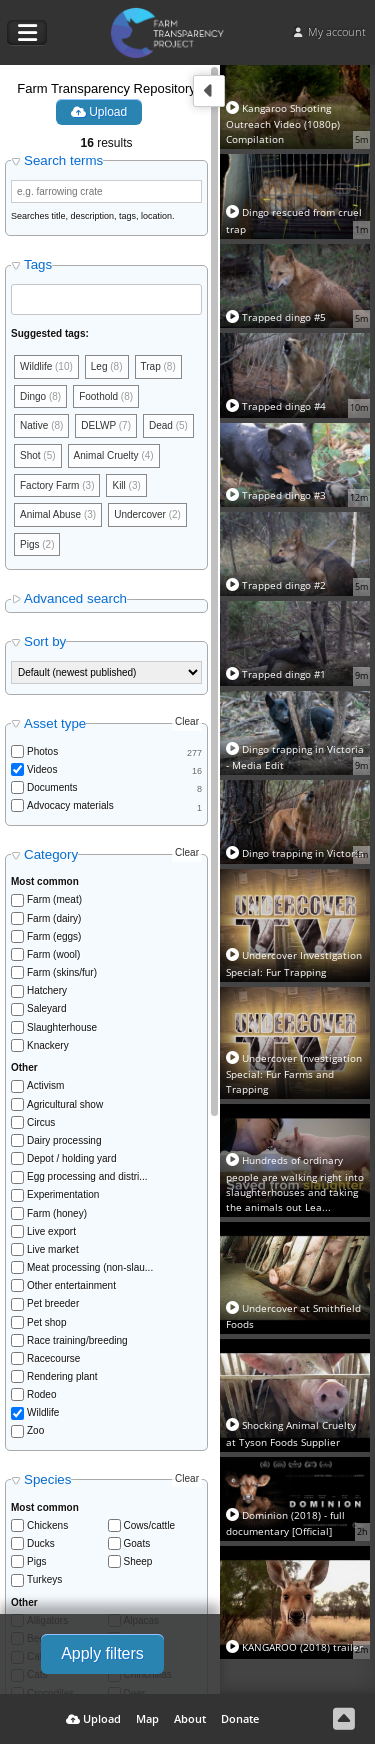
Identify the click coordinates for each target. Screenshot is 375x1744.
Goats (137, 1543)
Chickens (47, 1525)
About (190, 1718)
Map (147, 1718)
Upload (99, 112)
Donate (240, 1718)
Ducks (41, 1543)
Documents (52, 787)
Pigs (36, 1561)
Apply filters (102, 1653)
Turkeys (44, 1579)
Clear (187, 721)
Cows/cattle (150, 1525)
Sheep (138, 1561)
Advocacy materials (70, 805)
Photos (42, 751)
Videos (42, 769)
